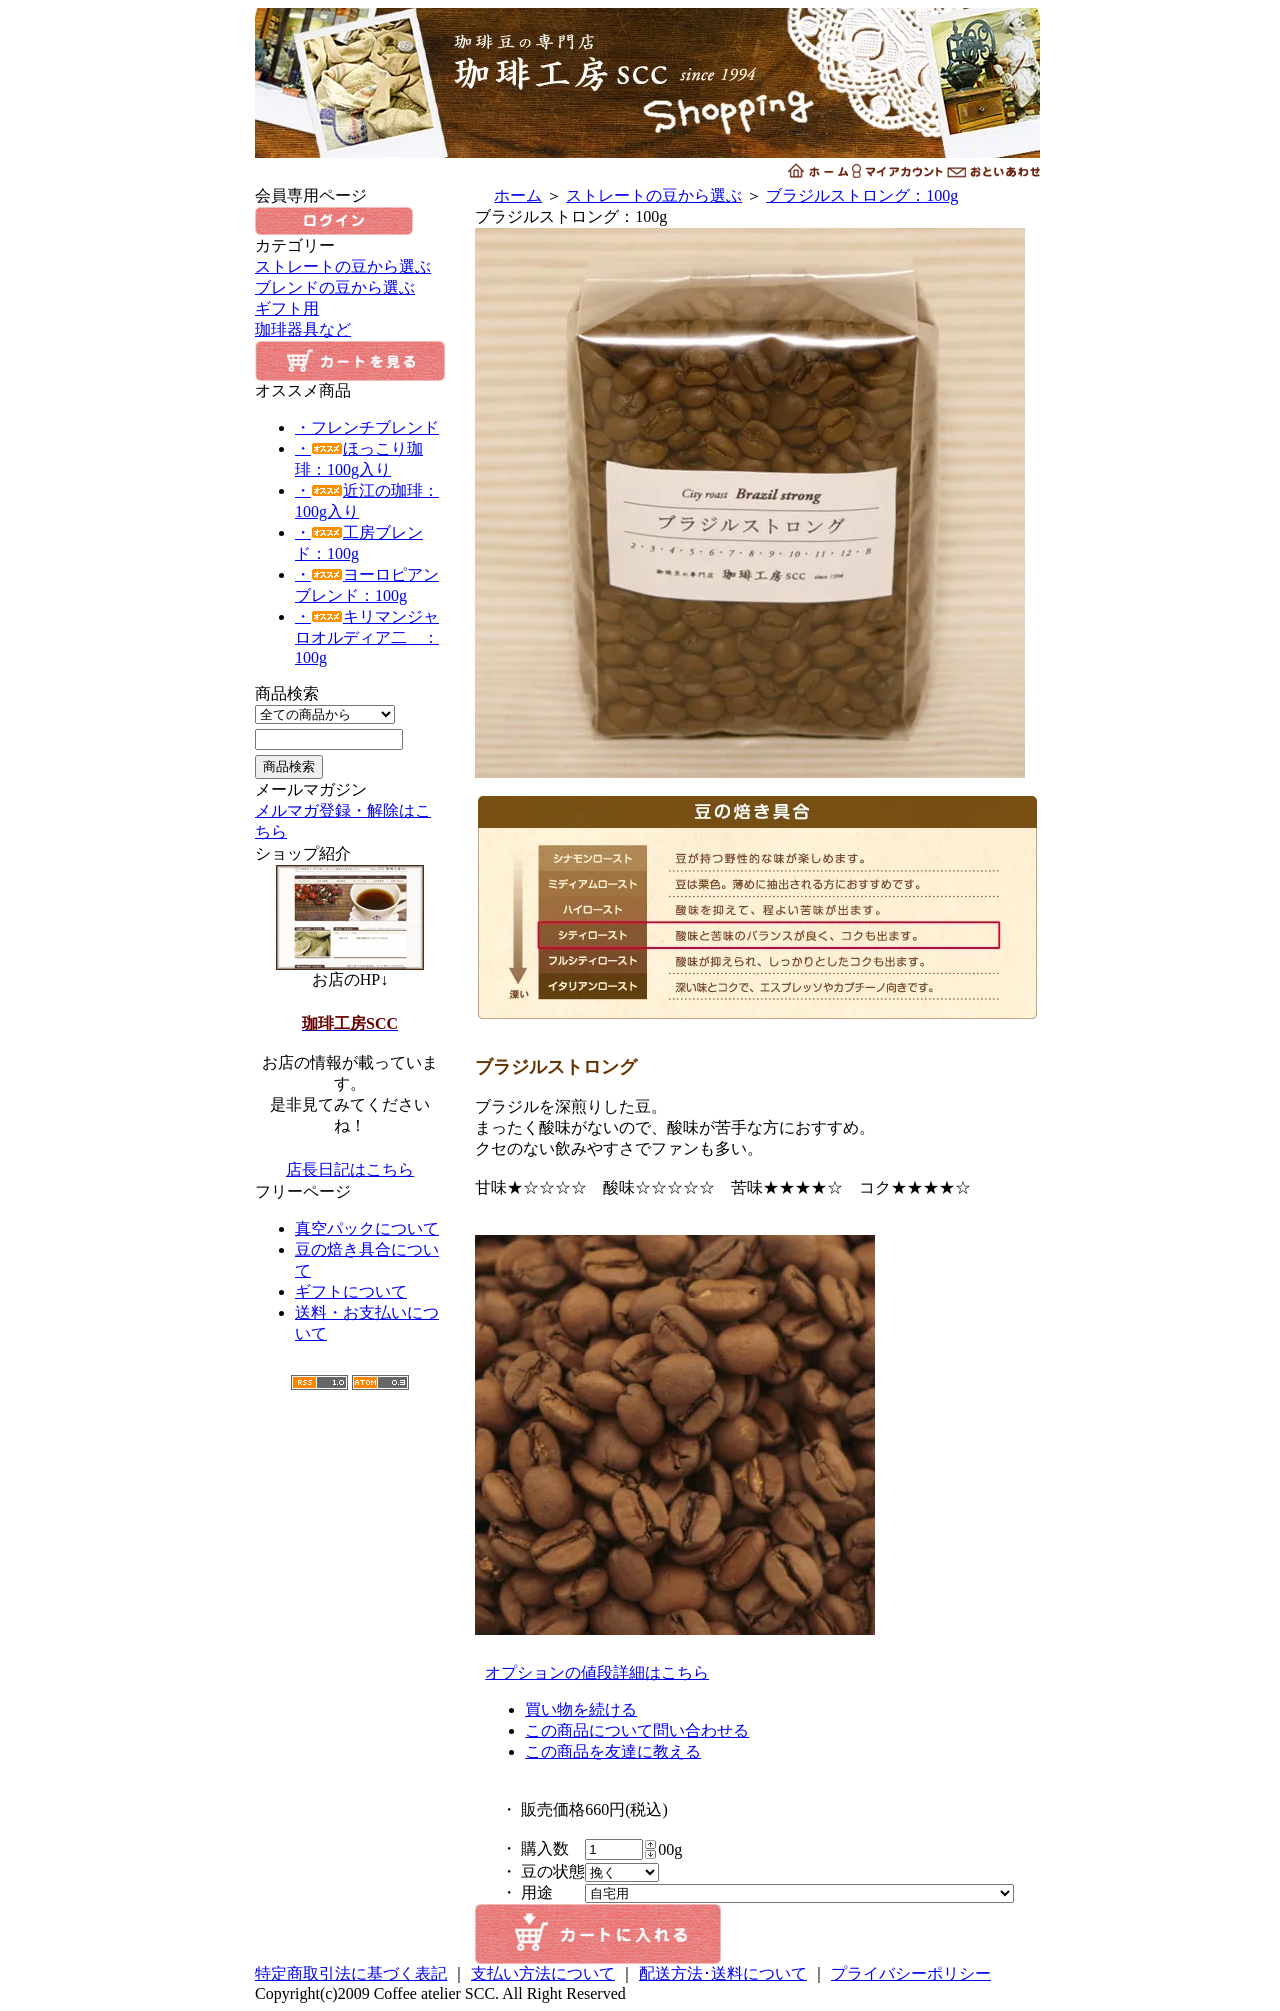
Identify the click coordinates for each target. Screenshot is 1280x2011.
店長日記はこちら (350, 1169)
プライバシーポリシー (911, 1973)
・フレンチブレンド (367, 427)
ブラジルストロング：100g (862, 195)
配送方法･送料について (723, 1973)
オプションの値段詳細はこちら (597, 1672)
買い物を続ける (581, 1709)
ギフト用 (287, 308)
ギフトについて (351, 1291)
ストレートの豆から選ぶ (343, 266)
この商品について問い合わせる (637, 1730)
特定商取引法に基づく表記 (351, 1973)
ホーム (518, 195)
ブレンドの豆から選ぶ (335, 287)
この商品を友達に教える (613, 1751)
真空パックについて (367, 1228)
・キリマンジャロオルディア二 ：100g (367, 637)
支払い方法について (543, 1973)
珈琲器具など (303, 329)
